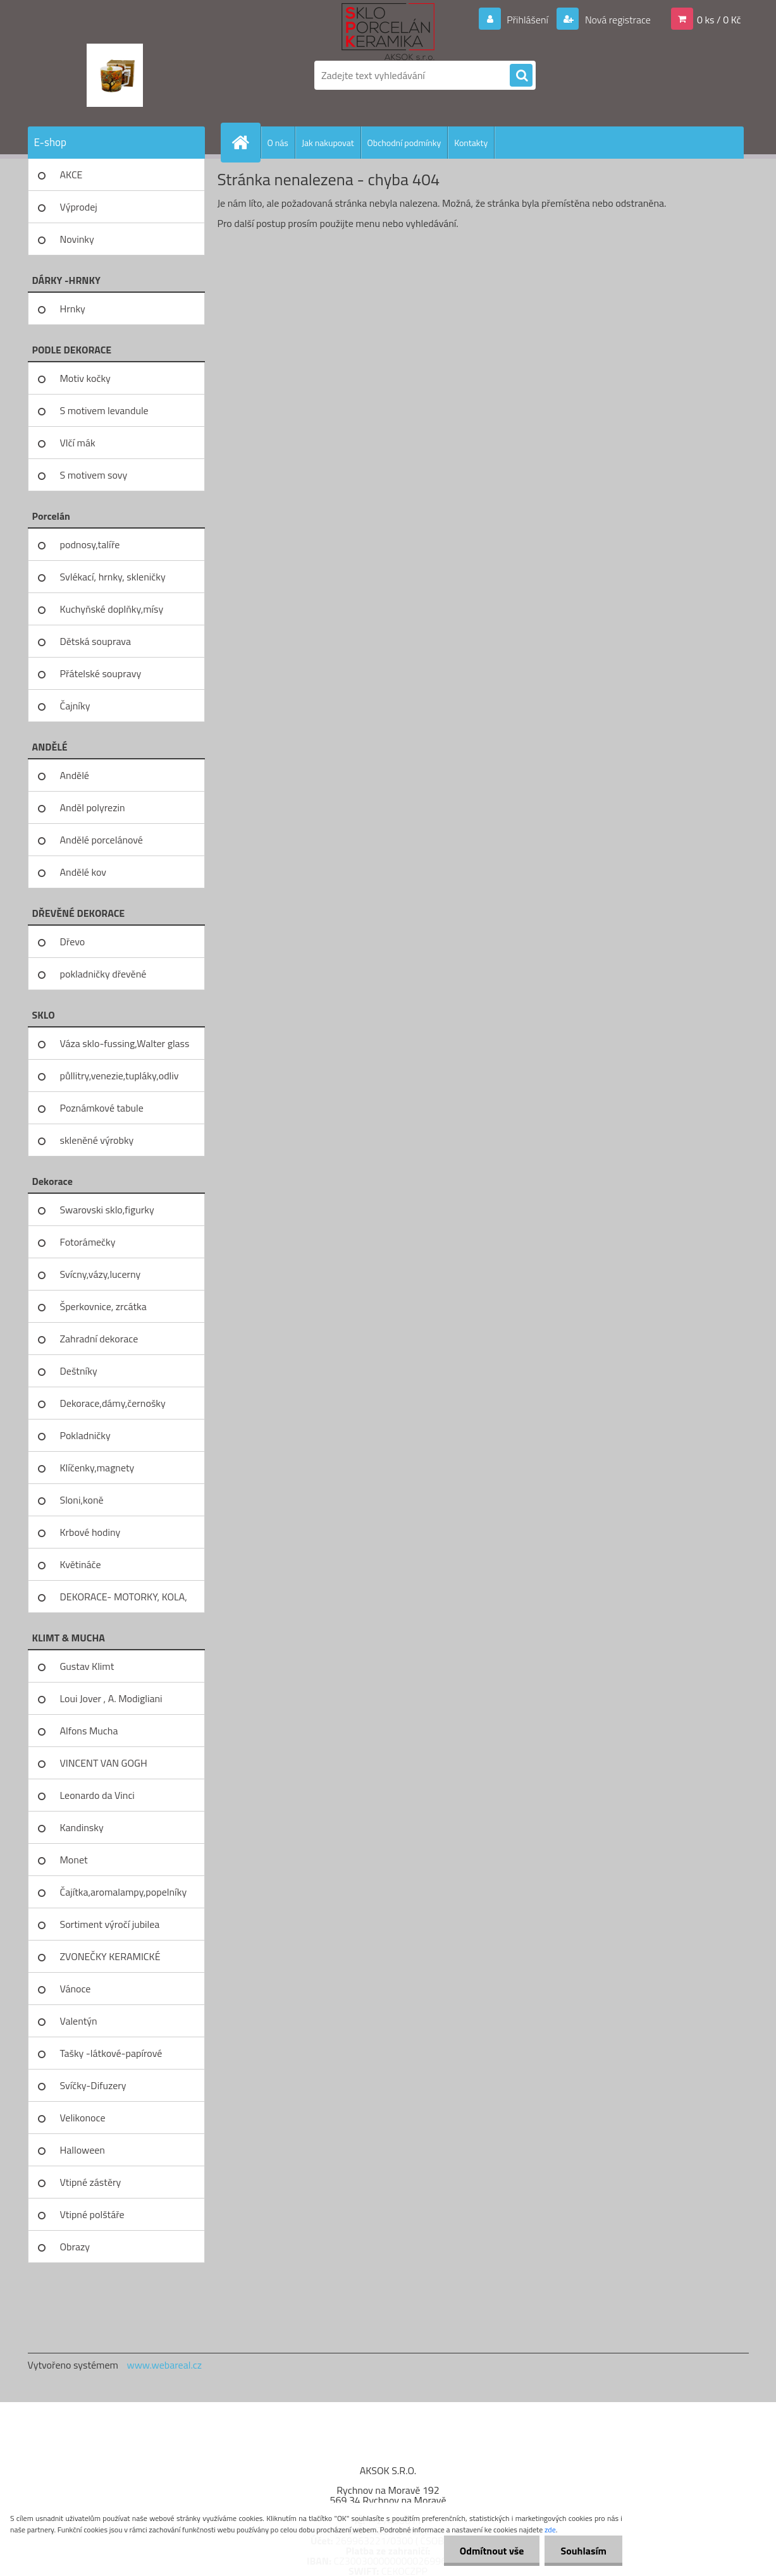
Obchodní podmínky (404, 142)
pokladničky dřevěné (103, 973)
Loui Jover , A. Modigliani (111, 1698)
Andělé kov (83, 872)
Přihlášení (528, 19)
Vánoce (75, 1988)
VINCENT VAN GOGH (103, 1762)
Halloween (82, 2149)
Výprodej (78, 206)
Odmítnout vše (492, 2550)
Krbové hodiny (90, 1532)
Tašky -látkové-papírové (111, 2053)
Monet (74, 1859)
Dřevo (72, 941)
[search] (521, 76)
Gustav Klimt (87, 1666)
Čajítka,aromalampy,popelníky (123, 1891)
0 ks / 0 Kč (719, 19)
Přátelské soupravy (101, 673)
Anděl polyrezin (92, 807)
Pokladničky (85, 1435)
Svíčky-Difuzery (93, 2085)
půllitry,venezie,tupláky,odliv (119, 1075)
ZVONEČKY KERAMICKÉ (110, 1956)
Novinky (77, 239)
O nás (278, 142)
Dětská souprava (95, 641)
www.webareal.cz (164, 2364)
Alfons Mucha (89, 1730)
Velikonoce (83, 2117)
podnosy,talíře (90, 544)
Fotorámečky (88, 1241)
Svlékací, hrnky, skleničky (113, 576)
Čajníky (75, 705)
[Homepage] (246, 142)
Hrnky (72, 308)
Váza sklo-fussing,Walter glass (125, 1043)
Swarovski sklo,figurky (107, 1209)
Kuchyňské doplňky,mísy (112, 608)
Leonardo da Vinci (97, 1795)
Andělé (74, 775)
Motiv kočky (85, 378)
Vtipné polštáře (92, 2214)
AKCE (71, 174)
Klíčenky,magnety (97, 1467)
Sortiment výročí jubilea (110, 1924)
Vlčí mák (77, 442)
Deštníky (78, 1370)
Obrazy (75, 2246)
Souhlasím (583, 2550)
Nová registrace (616, 19)
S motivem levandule (104, 410)
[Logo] (115, 75)
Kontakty (471, 142)
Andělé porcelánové (101, 839)
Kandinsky (82, 1827)
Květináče (80, 1564)
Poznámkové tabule (102, 1107)
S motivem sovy (94, 474)
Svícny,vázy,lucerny (100, 1274)
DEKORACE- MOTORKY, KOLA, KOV (123, 1601)
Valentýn (78, 2020)
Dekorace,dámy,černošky (113, 1403)
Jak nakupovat (328, 142)
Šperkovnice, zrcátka (103, 1306)
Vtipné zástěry (90, 2182)
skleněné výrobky (97, 1140)
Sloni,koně (82, 1499)
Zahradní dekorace (99, 1338)
